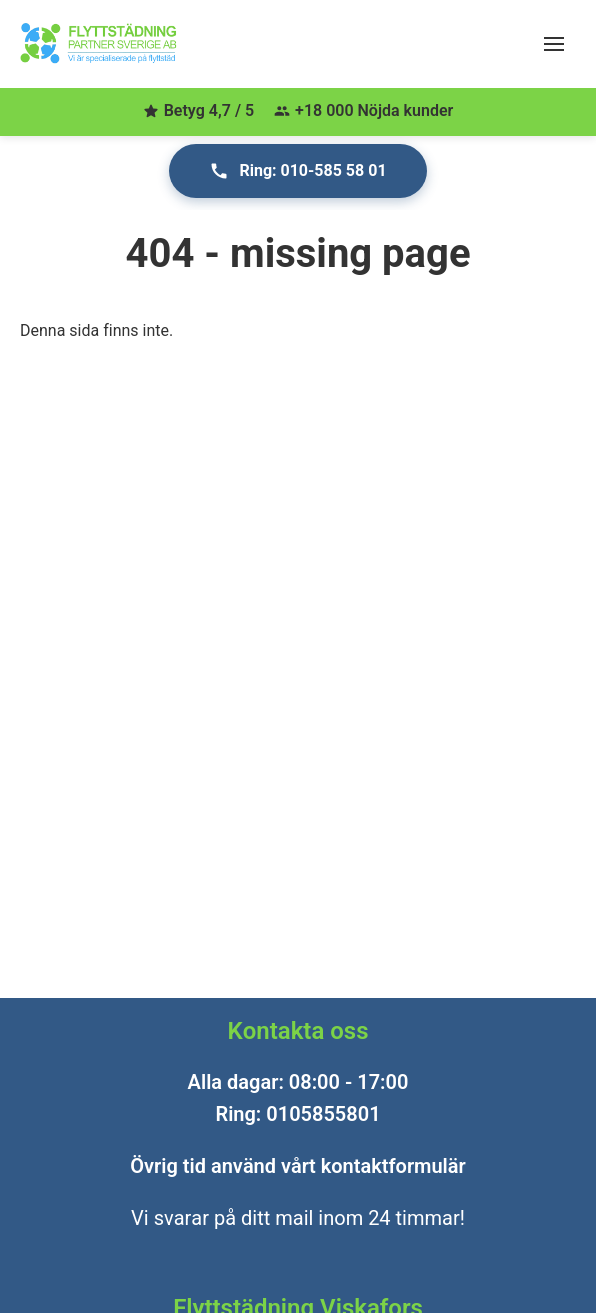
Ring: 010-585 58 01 (297, 171)
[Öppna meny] (554, 44)
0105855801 (323, 1114)
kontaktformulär (393, 1166)
